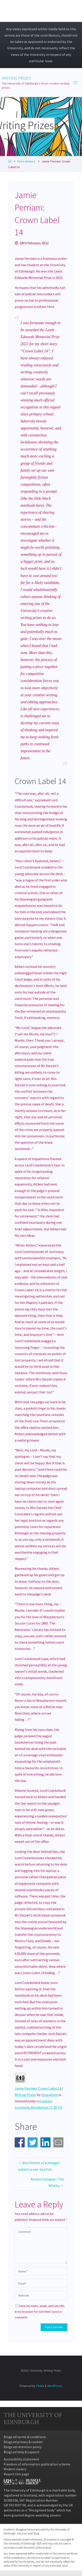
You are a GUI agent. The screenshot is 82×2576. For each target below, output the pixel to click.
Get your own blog (28, 2533)
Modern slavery (15, 2469)
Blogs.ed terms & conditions (25, 2437)
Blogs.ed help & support (22, 2452)
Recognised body (41, 2510)
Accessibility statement (21, 2459)
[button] (20, 2142)
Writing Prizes (25, 2094)
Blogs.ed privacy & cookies (23, 2442)
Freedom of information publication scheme (37, 2464)
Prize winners (26, 161)
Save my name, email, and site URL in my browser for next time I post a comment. (40, 2311)
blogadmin (49, 2094)
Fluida (39, 2386)
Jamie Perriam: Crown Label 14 (38, 2088)
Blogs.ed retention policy (23, 2447)
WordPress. (55, 2386)
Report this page (16, 2474)
